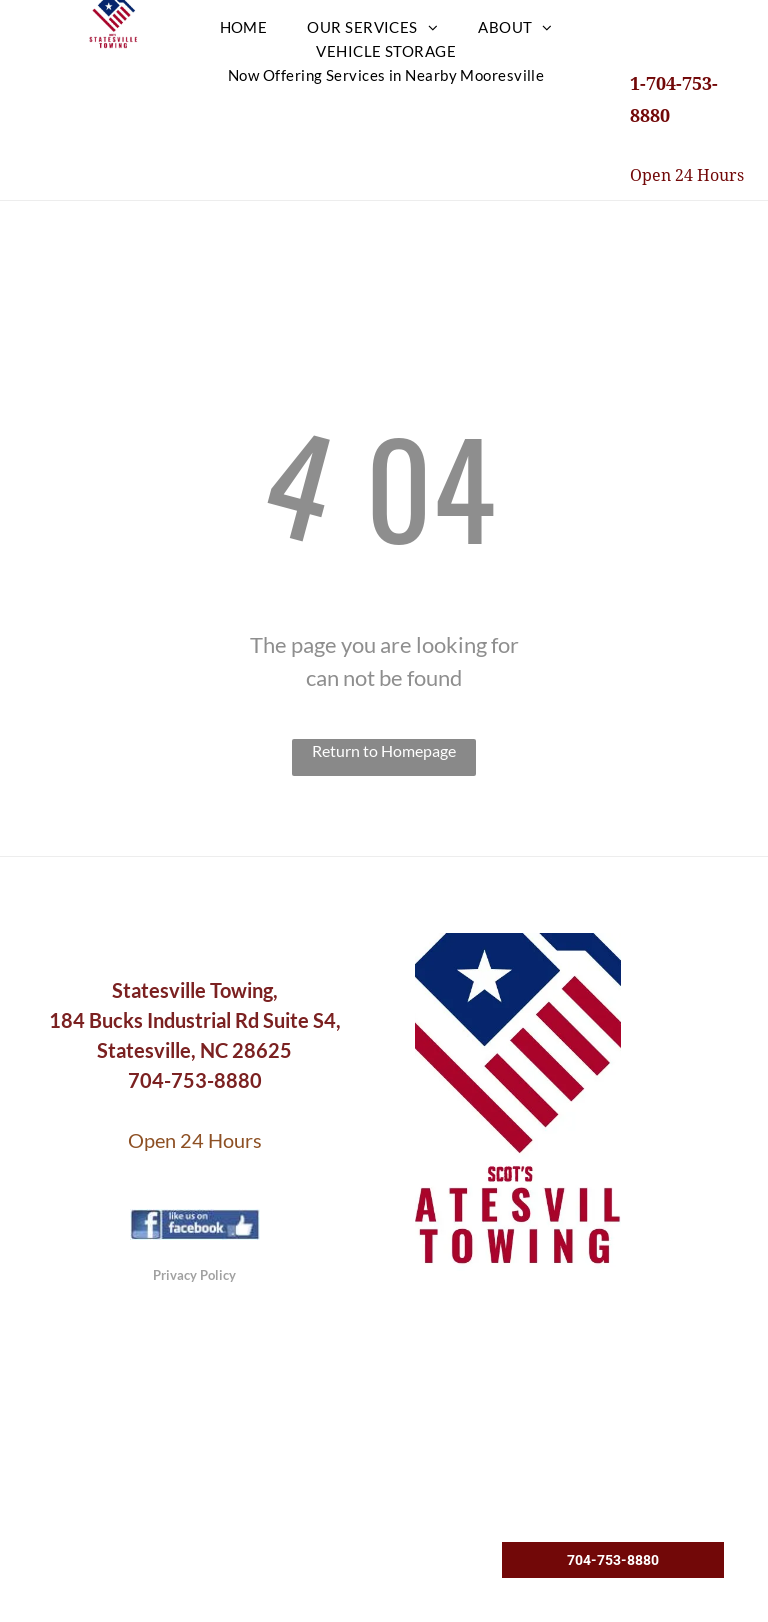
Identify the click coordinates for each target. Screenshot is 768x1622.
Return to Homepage (384, 750)
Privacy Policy (194, 1275)
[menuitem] (244, 27)
